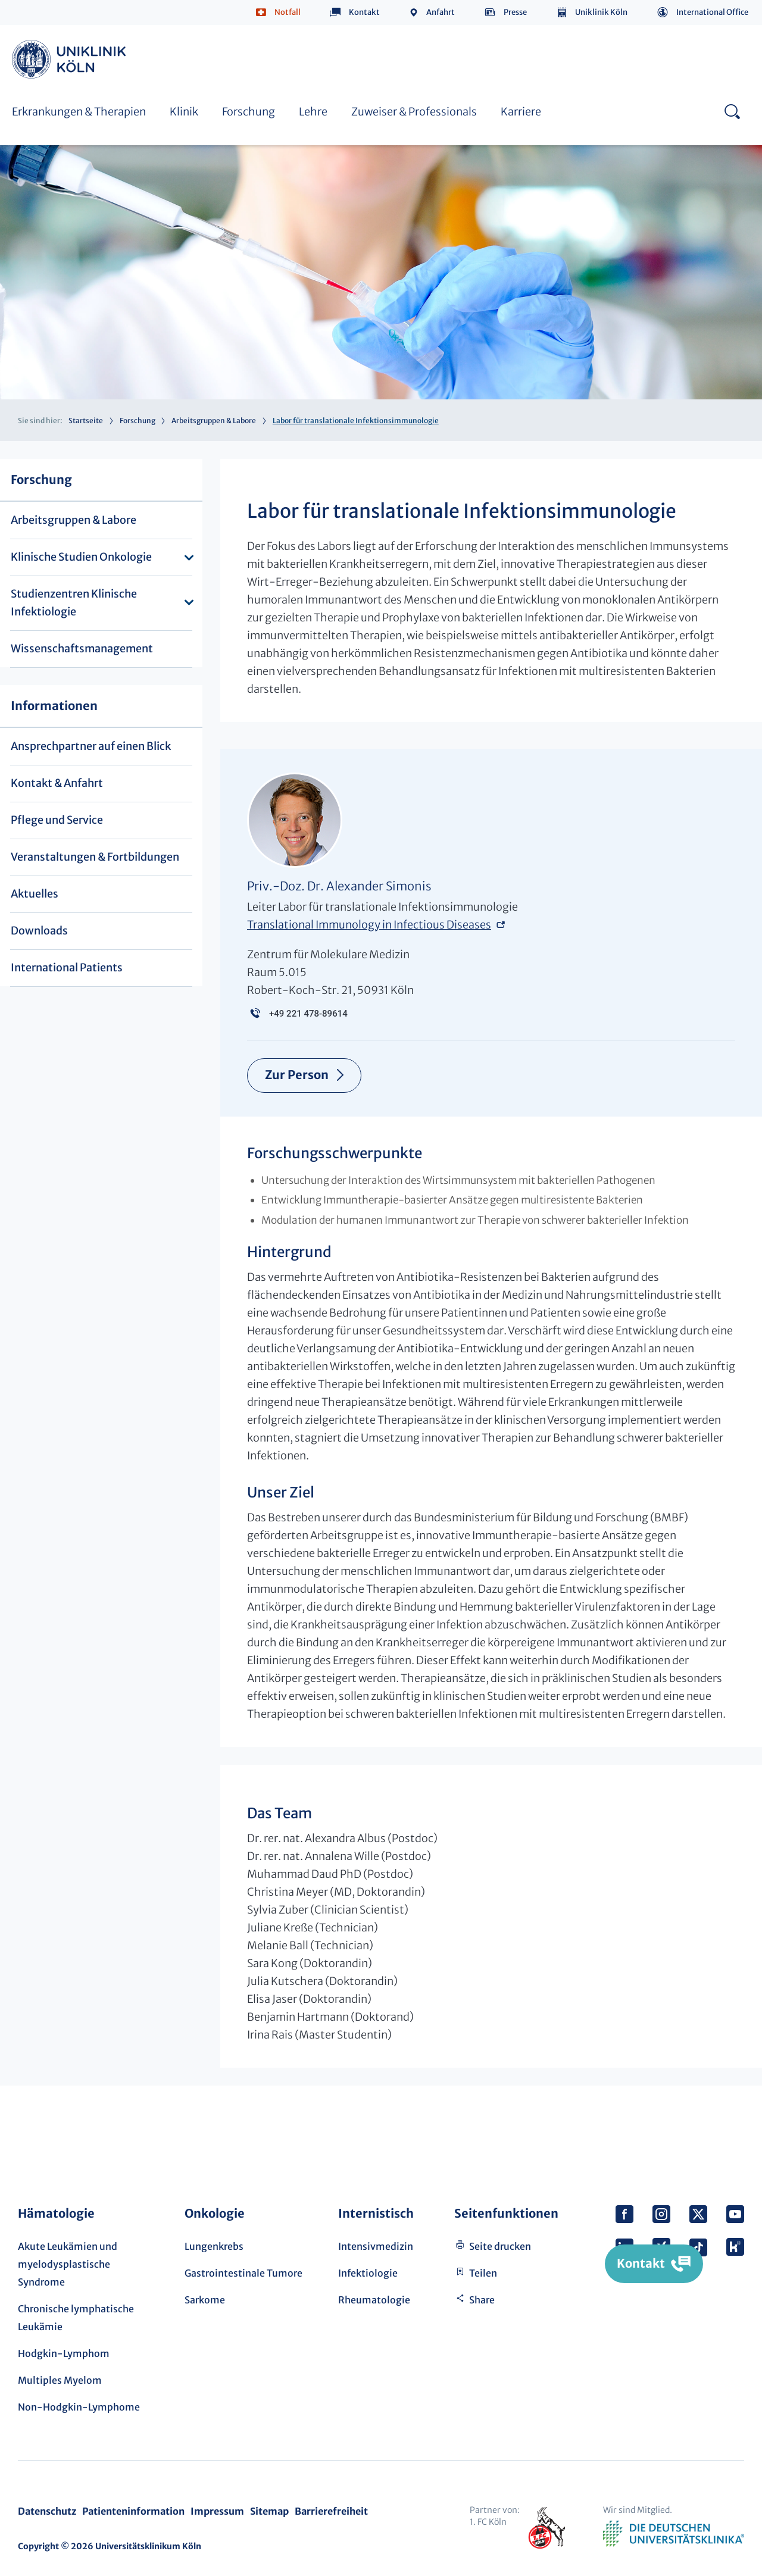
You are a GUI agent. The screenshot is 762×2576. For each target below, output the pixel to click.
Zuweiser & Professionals (414, 111)
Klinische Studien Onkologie (81, 557)
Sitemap (269, 2511)
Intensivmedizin (375, 2246)
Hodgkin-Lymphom (64, 2353)
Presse (515, 12)
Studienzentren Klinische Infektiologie (74, 602)
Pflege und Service (57, 820)
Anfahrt (440, 12)
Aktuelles (34, 894)
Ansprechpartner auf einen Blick (91, 746)
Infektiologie (368, 2273)
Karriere (521, 111)
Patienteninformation (133, 2511)
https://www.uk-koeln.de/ (71, 59)
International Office (712, 12)
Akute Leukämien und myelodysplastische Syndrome (67, 2264)
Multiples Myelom (60, 2380)
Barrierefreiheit (331, 2511)
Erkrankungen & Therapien (79, 111)
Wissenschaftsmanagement (82, 648)
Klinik (184, 111)
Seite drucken (500, 2246)
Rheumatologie (374, 2300)
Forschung (248, 111)
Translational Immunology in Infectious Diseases (369, 924)
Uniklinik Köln (601, 12)
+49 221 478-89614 (308, 1013)
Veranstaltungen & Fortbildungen (95, 857)
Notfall (287, 12)
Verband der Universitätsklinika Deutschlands (673, 2534)
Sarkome (205, 2300)
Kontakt (364, 12)
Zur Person (297, 1074)
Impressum (217, 2511)
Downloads (39, 930)
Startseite (85, 420)
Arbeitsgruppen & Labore (213, 420)
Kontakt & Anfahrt (57, 783)
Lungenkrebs (214, 2246)
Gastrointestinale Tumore (243, 2273)
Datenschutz (47, 2511)
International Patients (67, 967)
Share (482, 2300)
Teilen (483, 2273)
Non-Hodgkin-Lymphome (79, 2407)
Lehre (313, 111)
